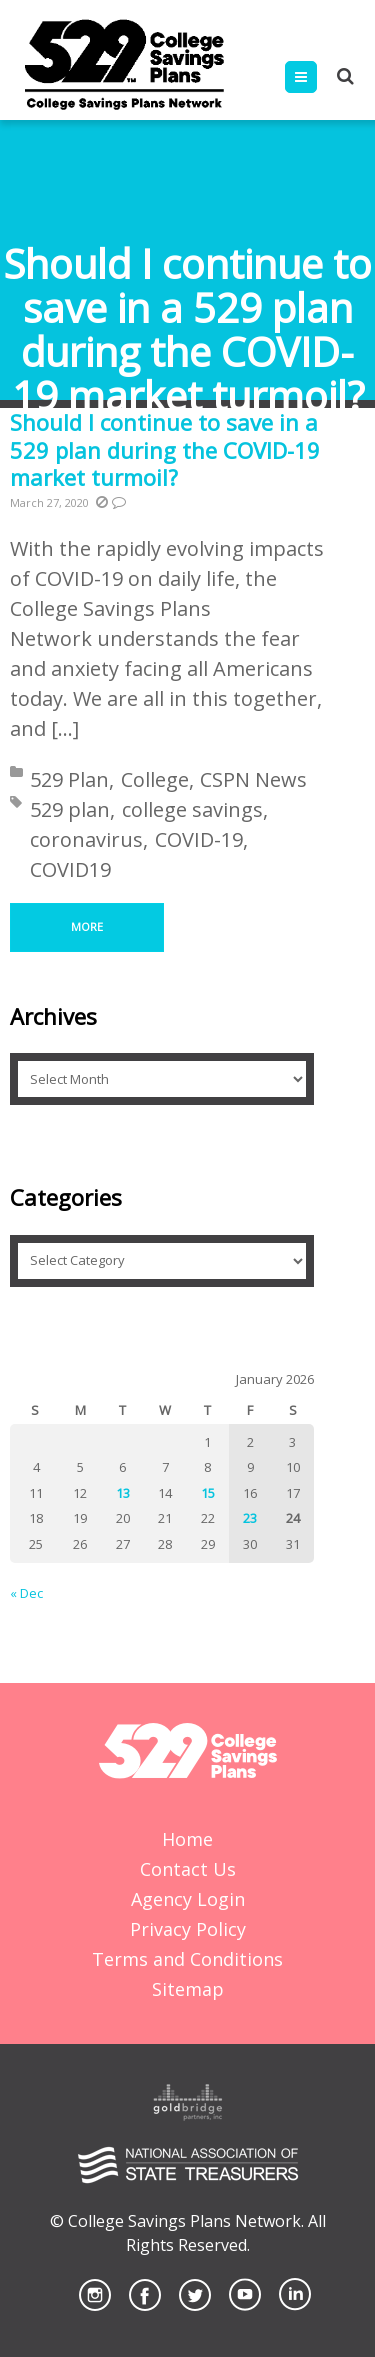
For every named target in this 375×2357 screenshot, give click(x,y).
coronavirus (86, 839)
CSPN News (253, 779)
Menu (316, 77)
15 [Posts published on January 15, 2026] (208, 1493)
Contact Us (188, 1869)
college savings (192, 809)
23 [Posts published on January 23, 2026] (250, 1518)
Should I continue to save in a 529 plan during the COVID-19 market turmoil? (165, 449)
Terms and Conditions (187, 1959)
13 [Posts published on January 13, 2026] (123, 1493)
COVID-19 (199, 839)
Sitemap (188, 1989)
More (87, 926)
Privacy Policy (188, 1929)
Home (187, 1839)
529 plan (70, 809)
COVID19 (70, 869)
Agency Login (188, 1899)
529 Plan (69, 779)
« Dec (26, 1593)
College (155, 779)
